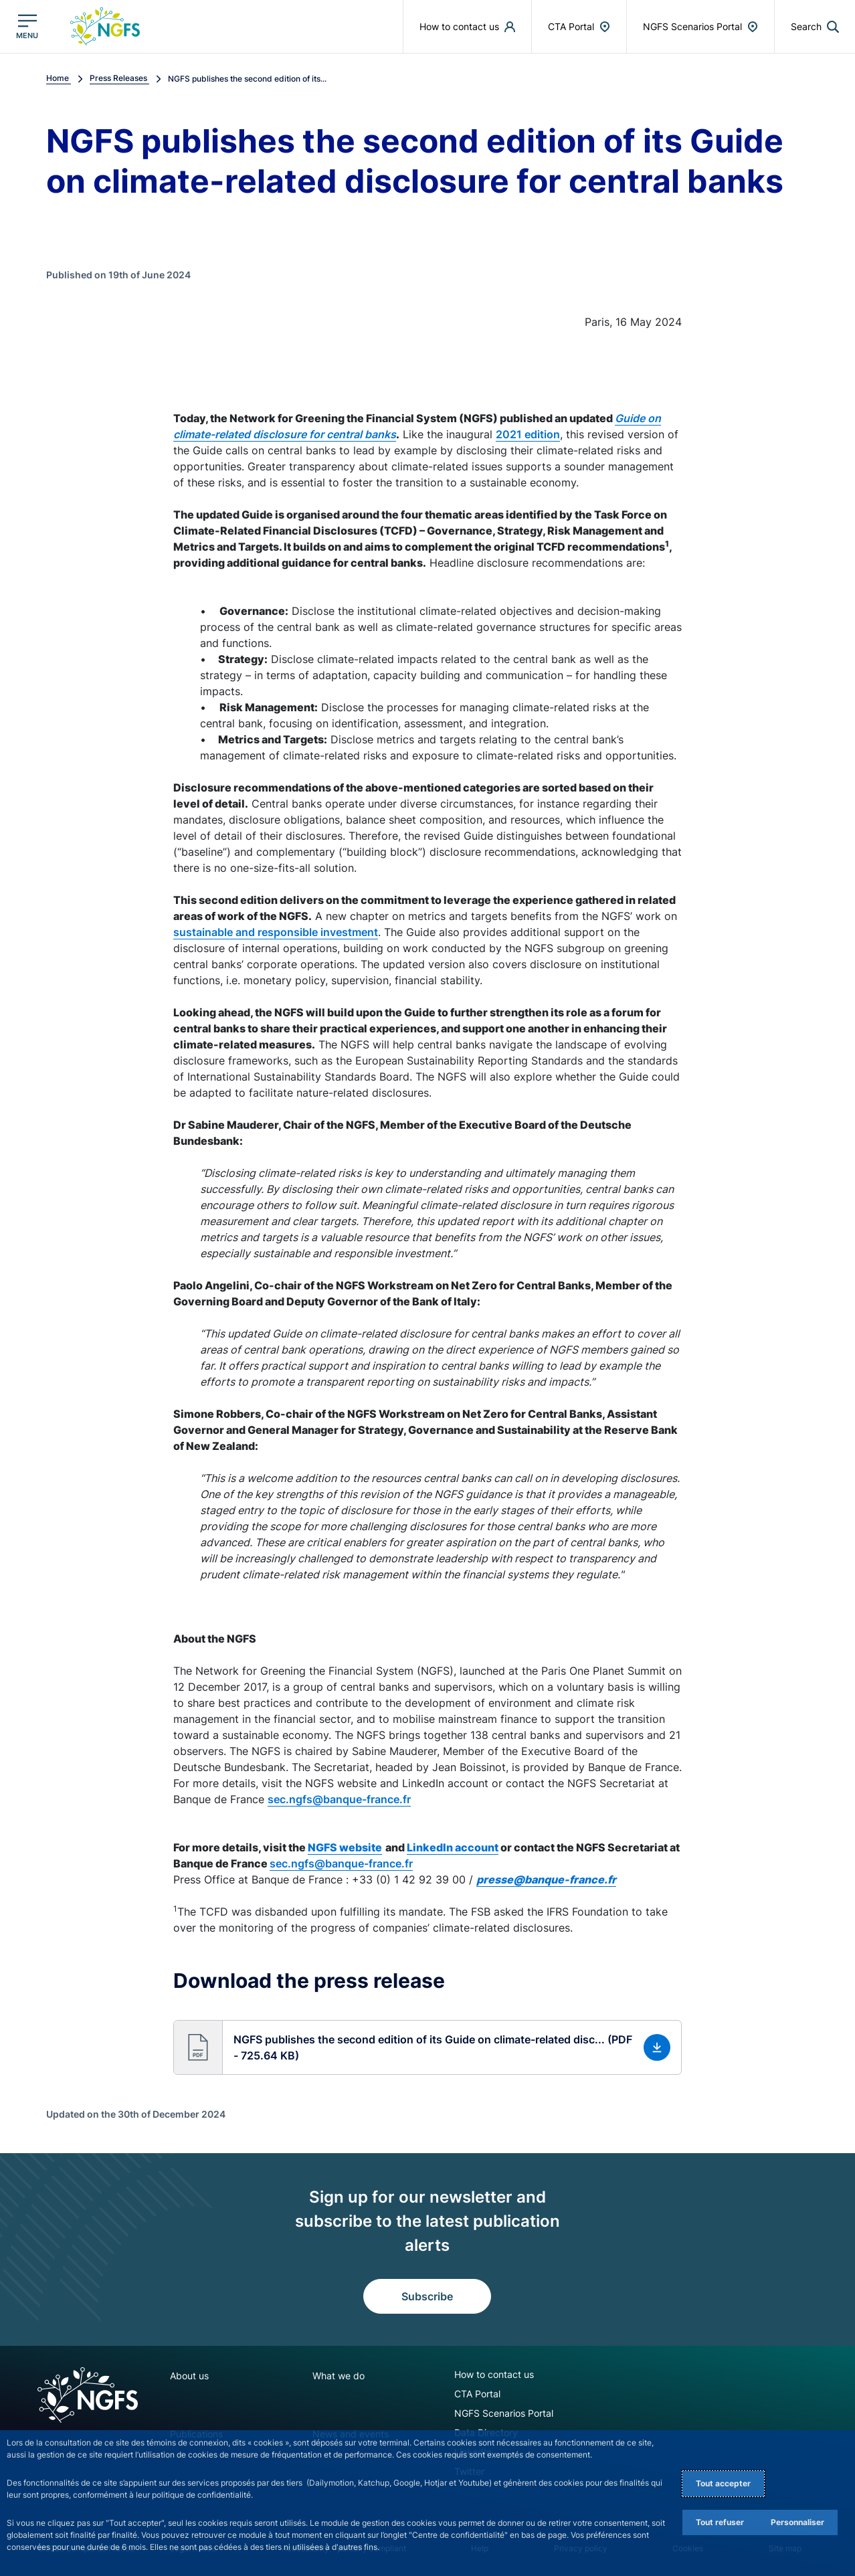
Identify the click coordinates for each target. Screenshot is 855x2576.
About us (189, 2375)
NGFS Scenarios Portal (503, 2413)
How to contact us (494, 2374)
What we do (338, 2375)
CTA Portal (477, 2393)
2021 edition (528, 434)
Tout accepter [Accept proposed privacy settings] (723, 2483)
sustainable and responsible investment (275, 932)
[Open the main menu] (27, 26)
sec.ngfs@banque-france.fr (339, 1799)
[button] (427, 2047)
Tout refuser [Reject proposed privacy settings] (720, 2522)
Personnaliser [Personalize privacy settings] (797, 2522)
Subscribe (427, 2296)
